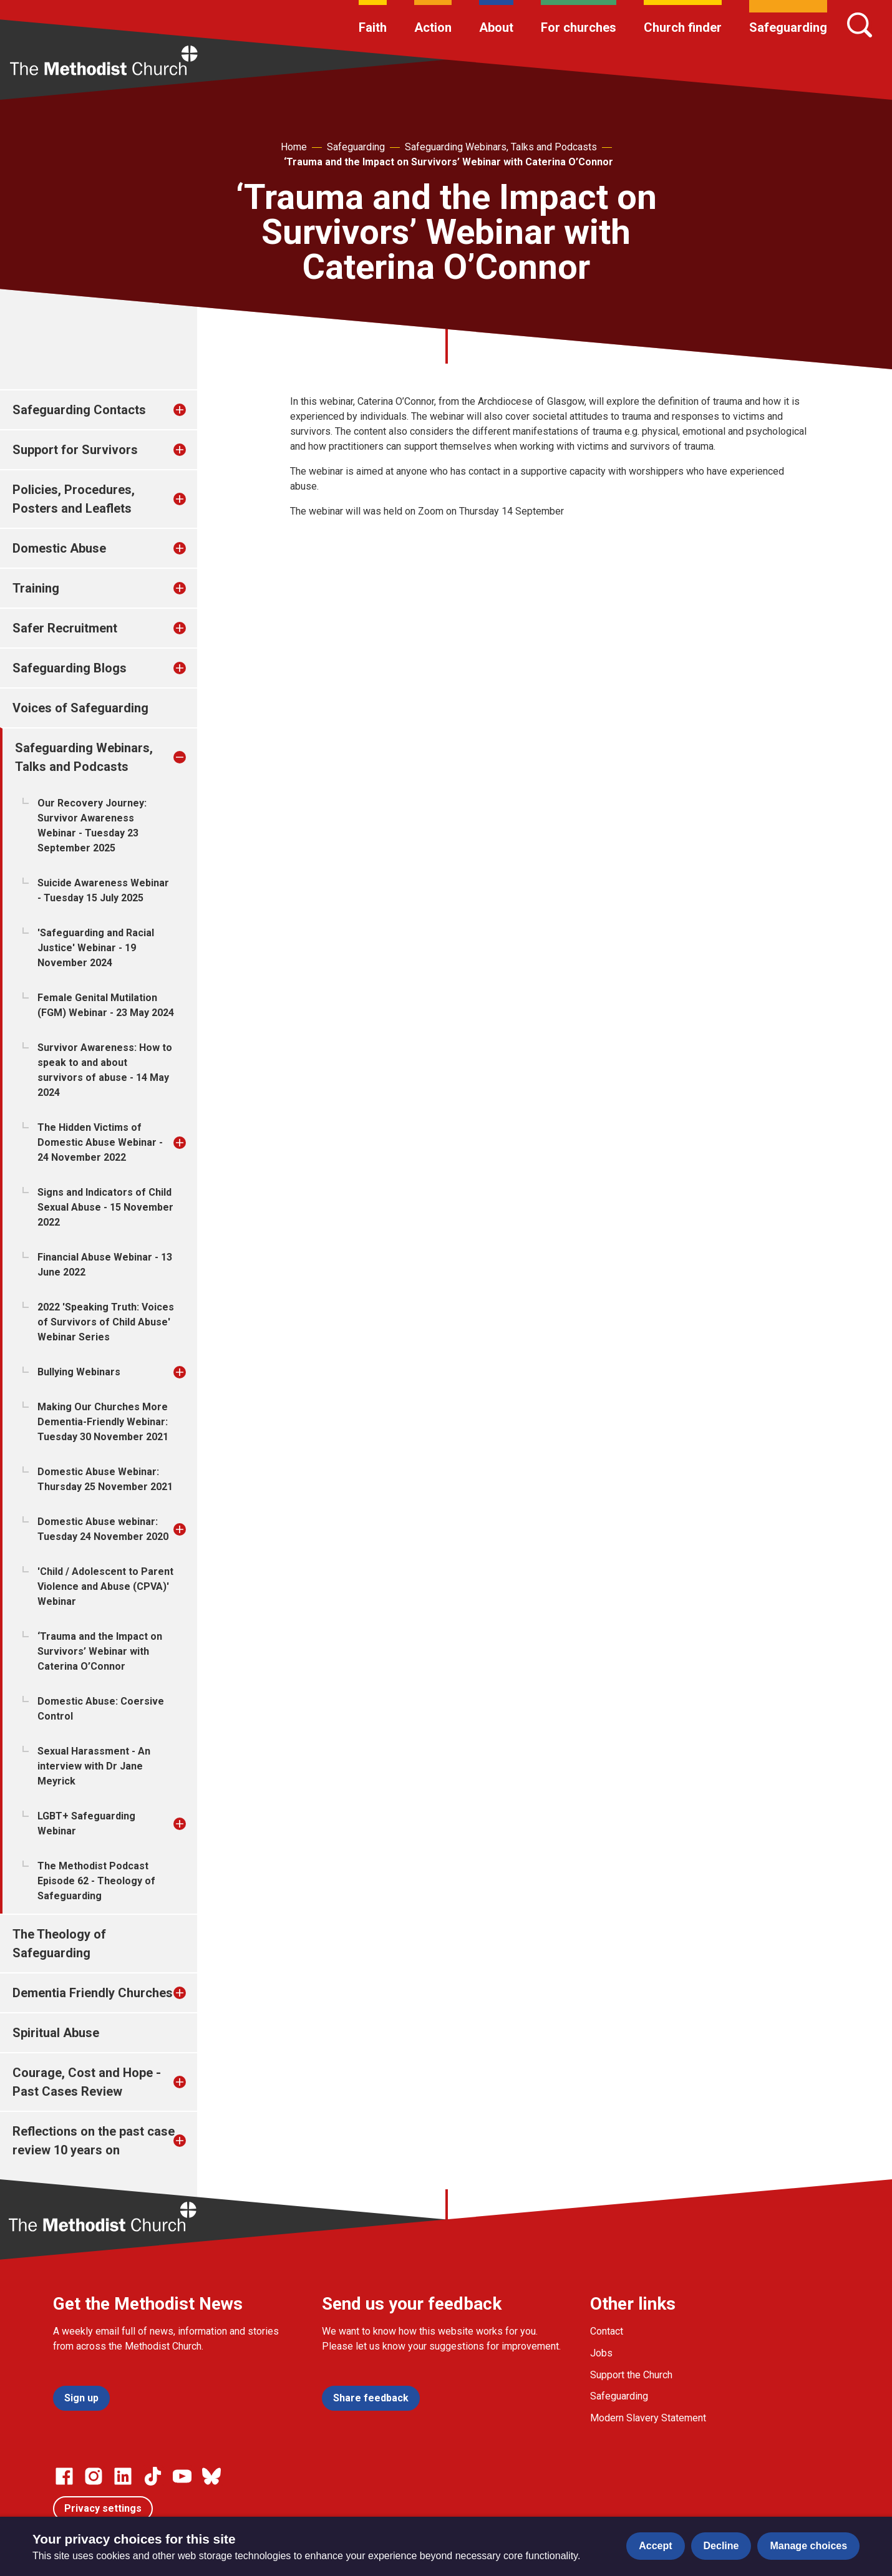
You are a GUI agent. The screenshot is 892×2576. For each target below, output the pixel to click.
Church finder (683, 27)
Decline (721, 2545)
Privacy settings (103, 2508)
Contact (606, 2331)
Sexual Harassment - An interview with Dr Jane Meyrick (93, 1766)
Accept (655, 2545)
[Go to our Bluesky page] (211, 2476)
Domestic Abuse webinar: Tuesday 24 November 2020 (102, 1529)
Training (35, 588)
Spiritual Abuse (55, 2032)
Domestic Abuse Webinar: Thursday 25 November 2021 (105, 1479)
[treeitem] (192, 410)
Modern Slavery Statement (648, 2418)
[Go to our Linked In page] (123, 2476)
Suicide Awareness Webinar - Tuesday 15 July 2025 (103, 890)
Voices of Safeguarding (80, 707)
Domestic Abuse (59, 548)
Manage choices (808, 2545)
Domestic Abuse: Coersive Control (100, 1708)
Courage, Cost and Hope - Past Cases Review (86, 2082)
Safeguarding (788, 27)
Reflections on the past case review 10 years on (93, 2140)
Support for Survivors (75, 449)
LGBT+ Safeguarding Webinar (86, 1823)
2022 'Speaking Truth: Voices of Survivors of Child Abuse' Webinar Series (105, 1322)
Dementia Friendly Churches (92, 1992)
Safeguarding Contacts (79, 409)
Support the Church (631, 2375)
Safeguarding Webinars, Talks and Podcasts (501, 147)
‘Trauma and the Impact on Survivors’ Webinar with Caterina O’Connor (448, 162)
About (496, 27)
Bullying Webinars (78, 1372)
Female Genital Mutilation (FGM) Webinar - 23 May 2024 (105, 1005)
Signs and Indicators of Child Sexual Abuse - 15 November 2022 (105, 1207)
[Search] (859, 24)
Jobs (601, 2353)
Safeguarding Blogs (69, 668)
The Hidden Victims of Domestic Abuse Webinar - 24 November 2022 (100, 1142)
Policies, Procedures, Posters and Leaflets (73, 499)
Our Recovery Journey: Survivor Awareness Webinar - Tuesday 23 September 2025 (92, 825)
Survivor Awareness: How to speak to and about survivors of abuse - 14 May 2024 (104, 1070)
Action (433, 27)
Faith (373, 27)
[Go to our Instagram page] (93, 2476)
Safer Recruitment (64, 628)
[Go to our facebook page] (64, 2476)
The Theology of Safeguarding (59, 1943)
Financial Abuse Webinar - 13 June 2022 (104, 1264)
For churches (578, 27)
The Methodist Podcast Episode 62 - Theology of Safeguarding (96, 1881)
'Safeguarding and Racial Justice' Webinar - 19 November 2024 (95, 948)
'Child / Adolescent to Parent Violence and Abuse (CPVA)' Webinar (105, 1586)
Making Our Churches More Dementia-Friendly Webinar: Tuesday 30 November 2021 (102, 1422)
